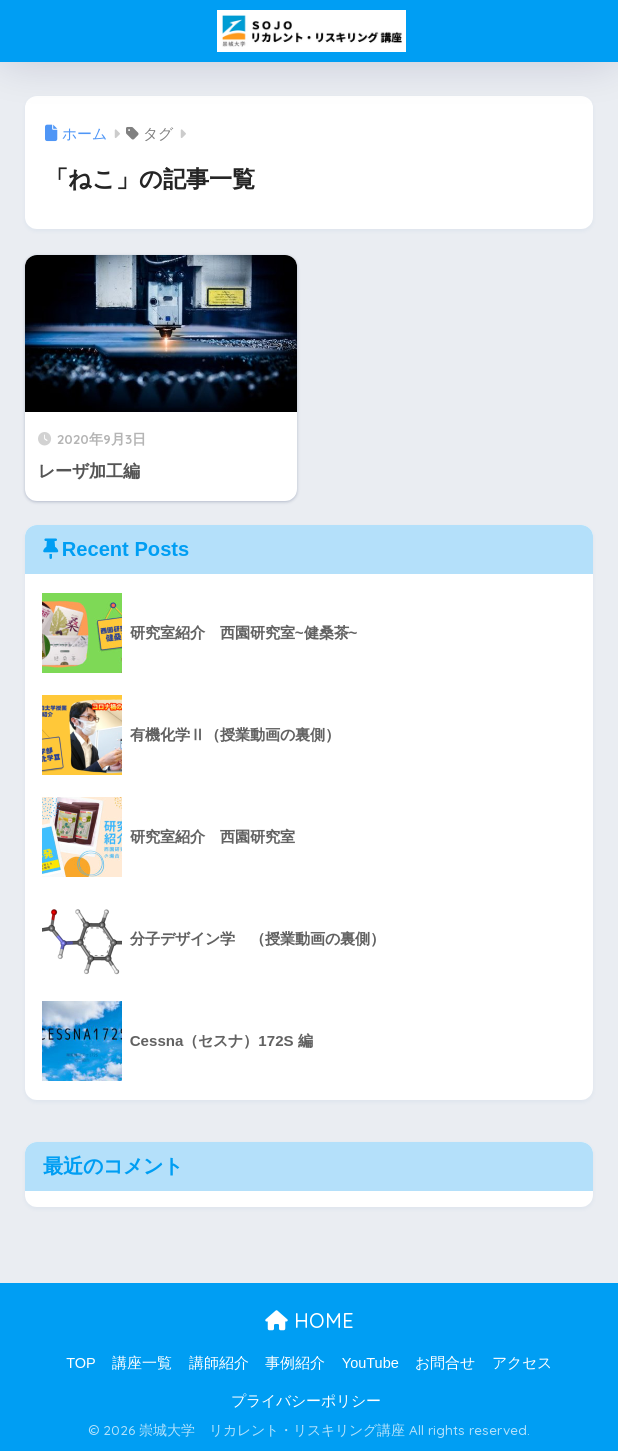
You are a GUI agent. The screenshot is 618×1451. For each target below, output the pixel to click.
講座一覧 (142, 1363)
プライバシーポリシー (306, 1401)
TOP (81, 1363)
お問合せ (445, 1363)
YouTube (370, 1363)
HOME (309, 1320)
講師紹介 (219, 1363)
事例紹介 (295, 1363)
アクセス (522, 1363)
